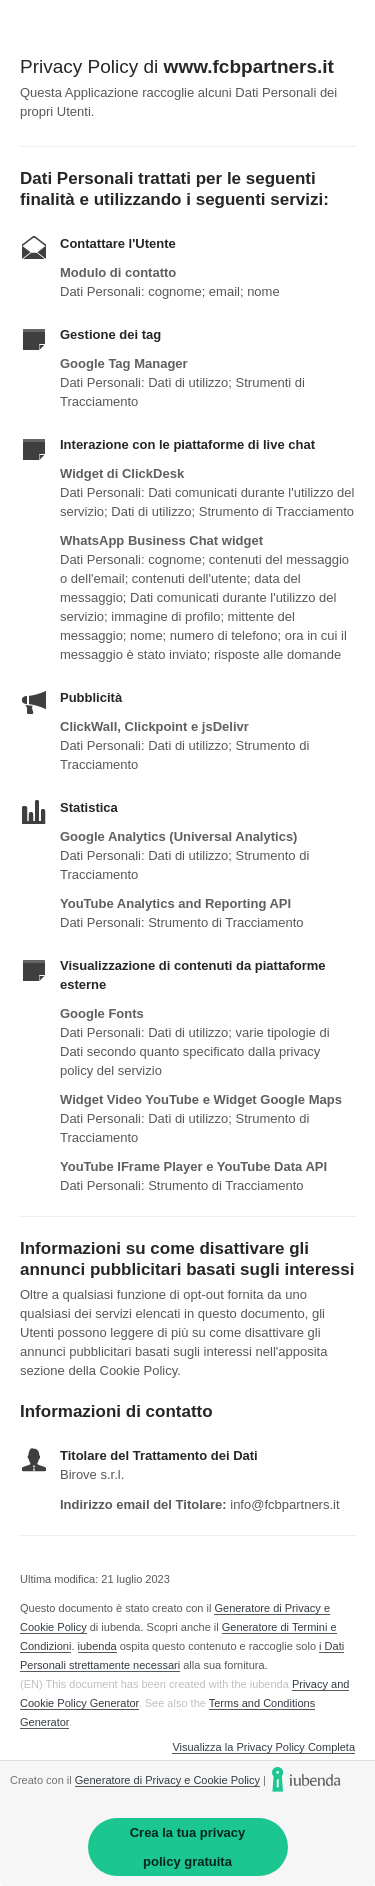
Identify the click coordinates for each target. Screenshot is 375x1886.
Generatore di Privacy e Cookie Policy (167, 1780)
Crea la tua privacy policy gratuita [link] (188, 1847)
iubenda (97, 1646)
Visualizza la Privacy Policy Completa (263, 1747)
